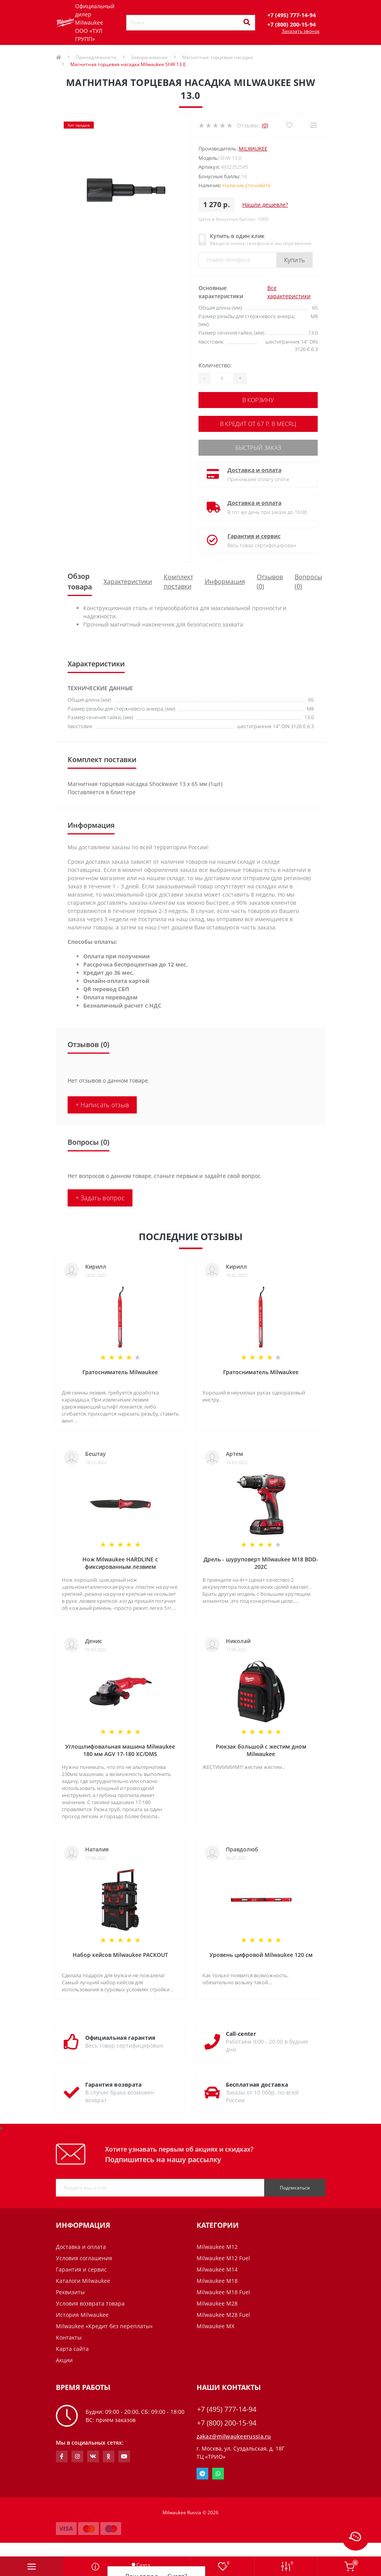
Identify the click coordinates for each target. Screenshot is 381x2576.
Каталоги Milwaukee (83, 2278)
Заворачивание (149, 57)
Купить (294, 260)
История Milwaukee (82, 2312)
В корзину (258, 399)
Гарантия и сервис (254, 533)
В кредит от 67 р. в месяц (257, 422)
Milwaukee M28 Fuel (223, 2312)
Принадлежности (96, 57)
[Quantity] (222, 378)
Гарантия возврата (113, 2082)
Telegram (202, 2471)
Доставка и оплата (254, 467)
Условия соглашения (84, 2255)
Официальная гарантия (120, 2035)
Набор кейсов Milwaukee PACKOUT (120, 1952)
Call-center (241, 2031)
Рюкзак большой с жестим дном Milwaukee (261, 1747)
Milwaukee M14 (217, 2267)
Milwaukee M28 (217, 2301)
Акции (64, 2357)
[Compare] (313, 125)
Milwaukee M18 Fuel (223, 2289)
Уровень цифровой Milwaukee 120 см (261, 1952)
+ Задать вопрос (100, 1195)
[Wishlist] (288, 125)
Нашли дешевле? (265, 204)
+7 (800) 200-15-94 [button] (226, 2420)
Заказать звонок (301, 31)
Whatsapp (218, 2471)
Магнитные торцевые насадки (217, 57)
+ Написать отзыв (102, 1102)
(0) (265, 125)
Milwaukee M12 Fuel (223, 2255)
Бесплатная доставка (257, 2082)
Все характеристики (289, 292)
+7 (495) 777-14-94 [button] (226, 2406)
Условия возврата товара (90, 2301)
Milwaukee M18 (217, 2278)
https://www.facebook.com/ (61, 2454)
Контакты (69, 2335)
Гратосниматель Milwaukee (120, 1369)
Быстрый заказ (258, 445)
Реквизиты (70, 2289)
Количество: (215, 365)
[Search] (246, 22)
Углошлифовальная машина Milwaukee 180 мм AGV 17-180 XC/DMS (120, 1747)
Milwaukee (253, 148)
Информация (225, 579)
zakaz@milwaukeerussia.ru (234, 2434)
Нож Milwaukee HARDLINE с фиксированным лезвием (120, 1560)
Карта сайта (72, 2346)
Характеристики (128, 579)
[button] (291, 15)
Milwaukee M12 (217, 2244)
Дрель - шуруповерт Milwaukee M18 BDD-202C (261, 1560)
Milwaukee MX (215, 2323)
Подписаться (295, 2185)
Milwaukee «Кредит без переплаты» (104, 2323)
